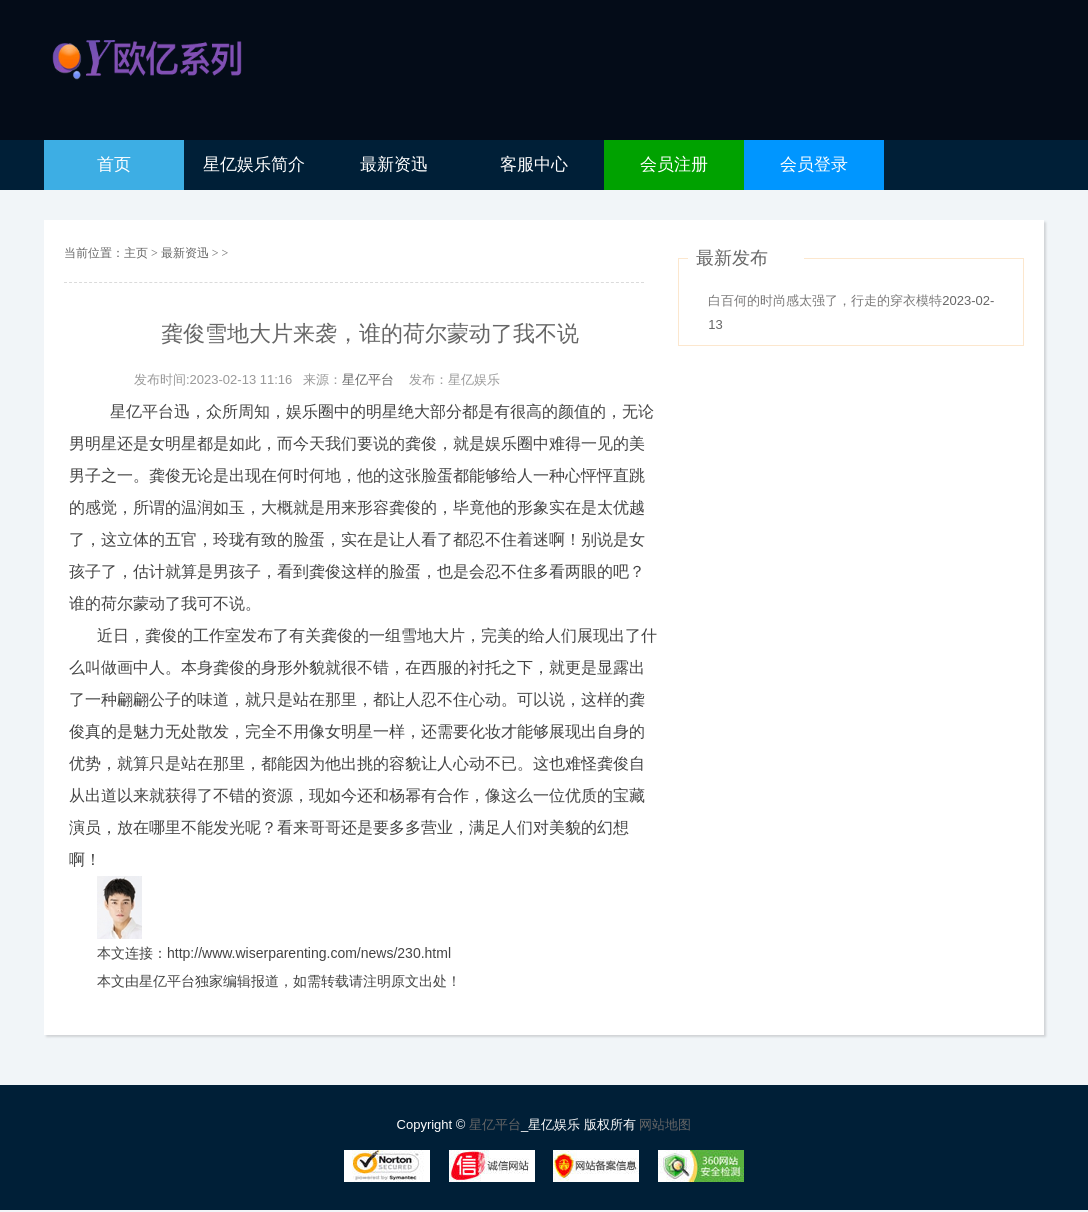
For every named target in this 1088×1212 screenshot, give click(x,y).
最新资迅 (186, 253)
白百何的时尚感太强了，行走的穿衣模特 (825, 300)
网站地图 (665, 1124)
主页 (136, 253)
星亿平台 (368, 379)
